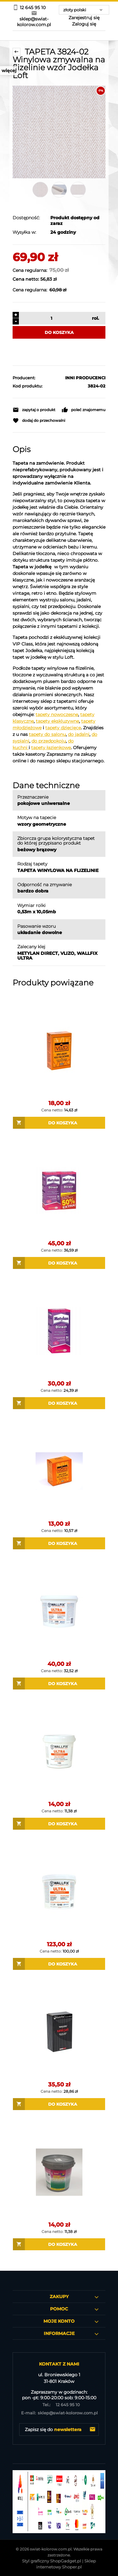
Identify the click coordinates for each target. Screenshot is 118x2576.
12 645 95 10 (59, 2404)
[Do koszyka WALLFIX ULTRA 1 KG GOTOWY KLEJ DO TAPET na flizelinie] (59, 1824)
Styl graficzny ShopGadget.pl (51, 2560)
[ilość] (51, 318)
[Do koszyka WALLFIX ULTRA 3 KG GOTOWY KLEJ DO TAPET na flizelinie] (59, 1684)
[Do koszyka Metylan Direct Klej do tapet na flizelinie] (59, 1403)
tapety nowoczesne (57, 714)
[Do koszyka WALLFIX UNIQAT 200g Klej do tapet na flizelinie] (59, 2104)
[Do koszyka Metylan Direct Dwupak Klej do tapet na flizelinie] (59, 1263)
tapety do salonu (47, 734)
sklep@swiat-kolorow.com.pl (59, 2412)
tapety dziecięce (63, 728)
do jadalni (78, 734)
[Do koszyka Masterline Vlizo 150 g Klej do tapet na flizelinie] (59, 1543)
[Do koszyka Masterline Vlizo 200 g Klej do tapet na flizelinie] (59, 1123)
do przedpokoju (48, 741)
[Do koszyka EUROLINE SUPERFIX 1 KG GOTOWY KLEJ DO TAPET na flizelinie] (59, 2244)
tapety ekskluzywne (57, 721)
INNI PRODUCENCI (85, 377)
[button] (34, 409)
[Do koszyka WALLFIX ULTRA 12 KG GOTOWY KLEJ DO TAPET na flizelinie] (59, 1964)
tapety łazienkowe (51, 747)
